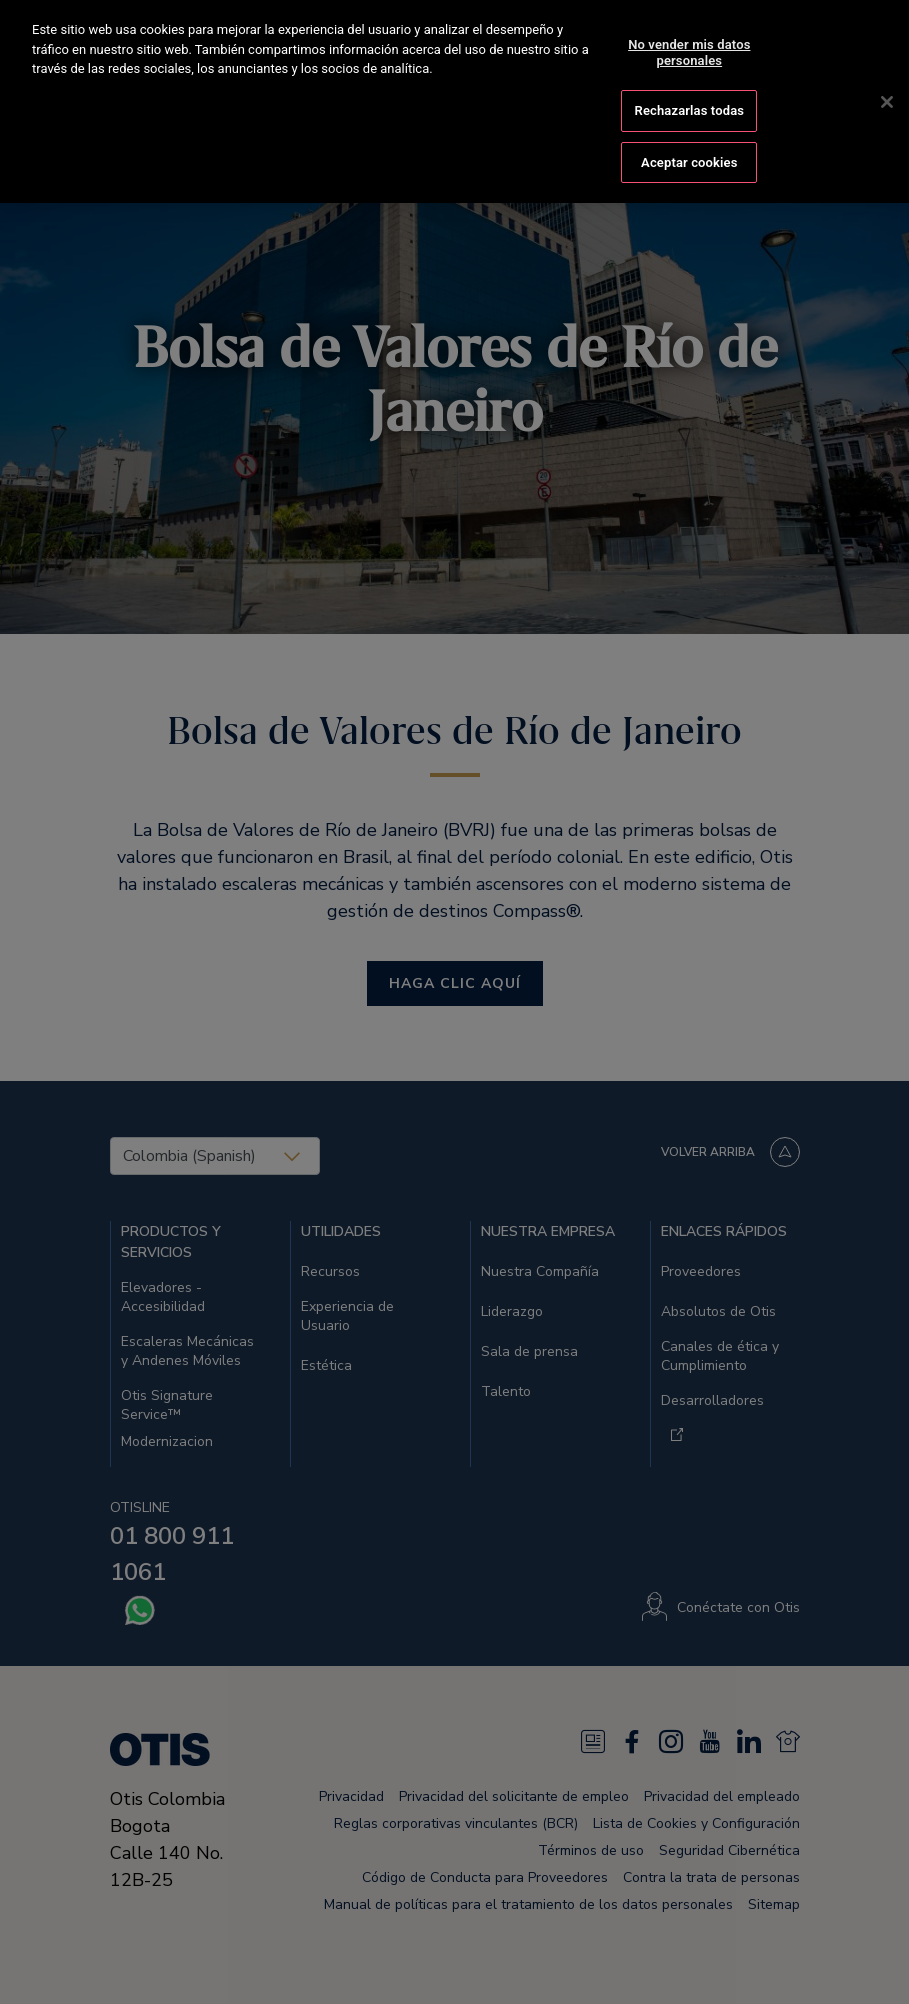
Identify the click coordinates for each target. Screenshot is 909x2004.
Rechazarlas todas (690, 81)
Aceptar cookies (689, 132)
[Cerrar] (887, 72)
